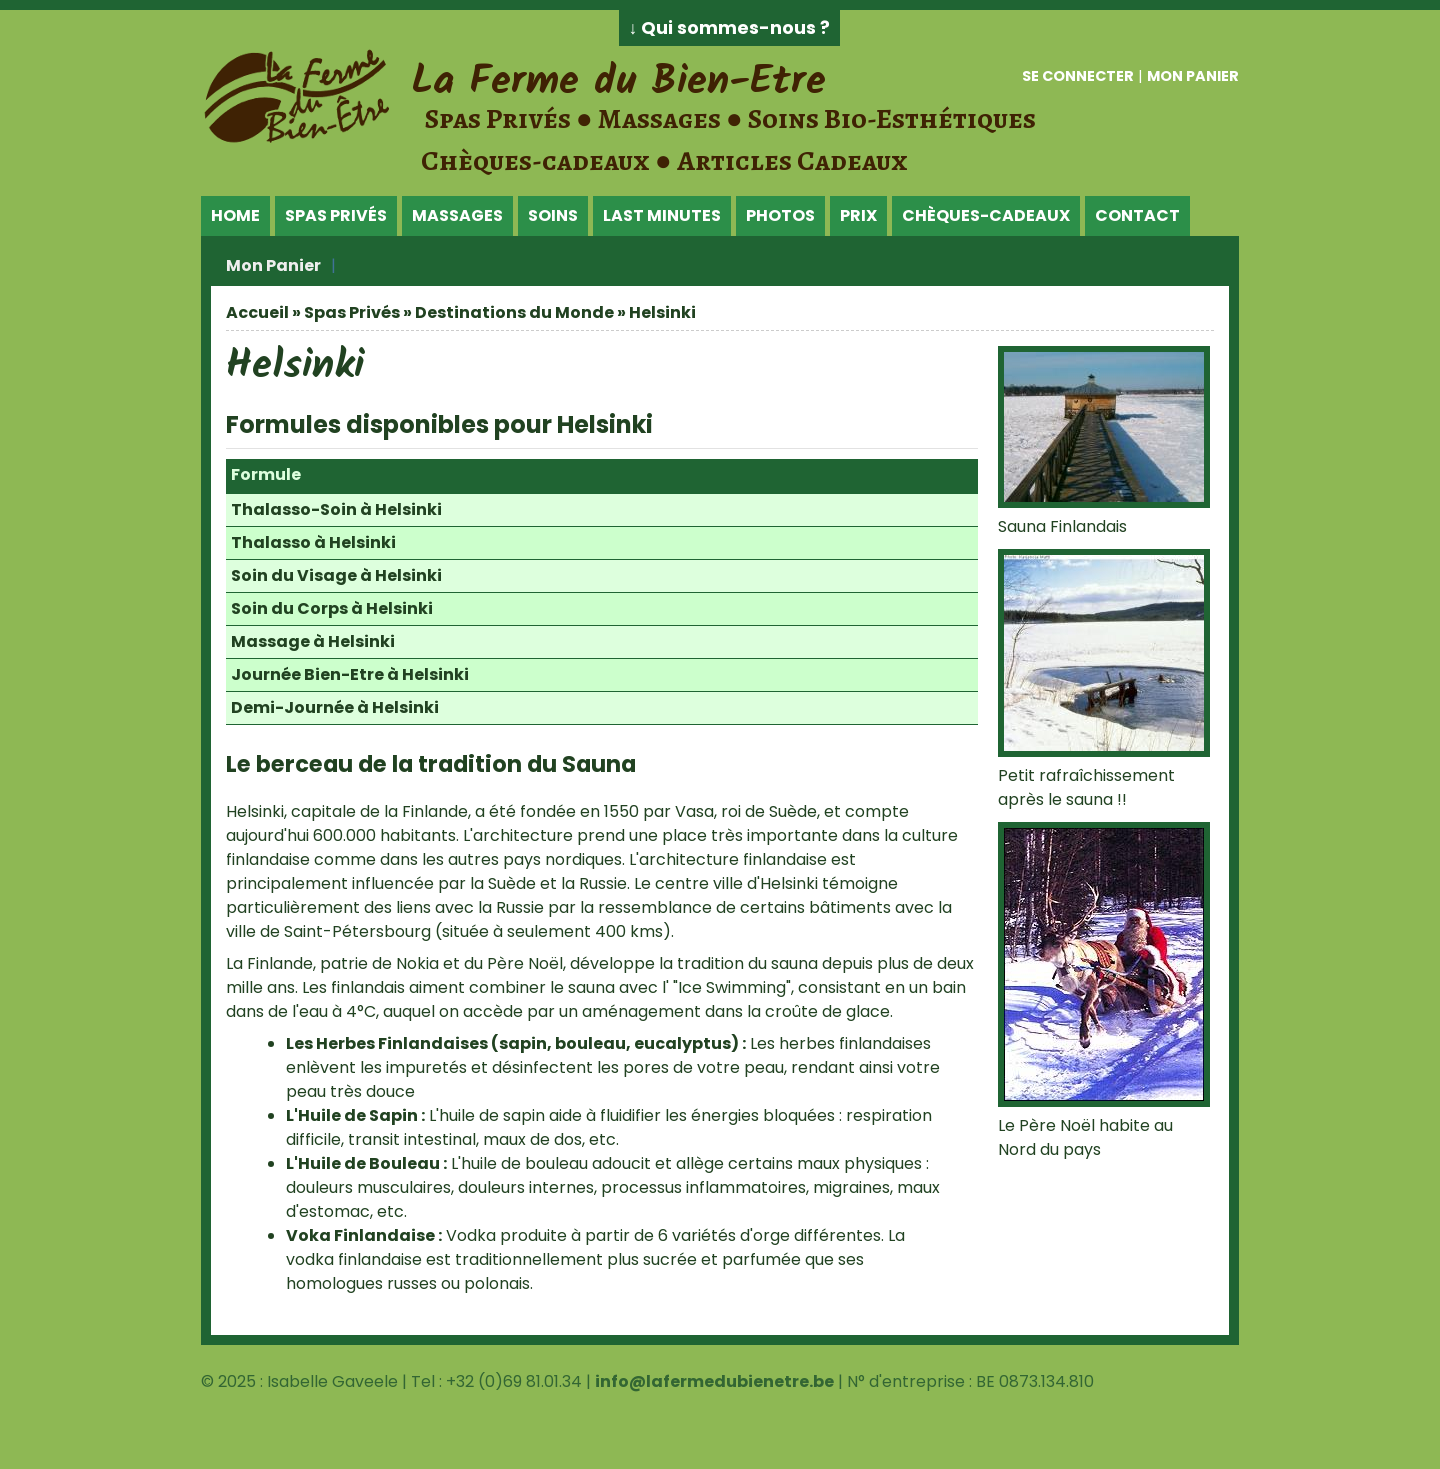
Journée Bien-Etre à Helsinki (350, 674)
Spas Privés (336, 215)
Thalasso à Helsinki (313, 542)
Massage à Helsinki (313, 641)
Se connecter (1078, 76)
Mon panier (1193, 76)
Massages (457, 215)
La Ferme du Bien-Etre (618, 82)
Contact (1137, 215)
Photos (780, 215)
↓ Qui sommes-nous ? (730, 28)
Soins (553, 215)
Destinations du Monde (514, 312)
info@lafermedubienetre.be (714, 1381)
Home (235, 215)
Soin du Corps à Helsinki (332, 608)
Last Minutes (662, 215)
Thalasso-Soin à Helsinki (336, 509)
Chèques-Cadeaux (986, 215)
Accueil (257, 312)
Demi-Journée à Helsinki (335, 707)
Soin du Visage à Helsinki (336, 575)
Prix (858, 215)
